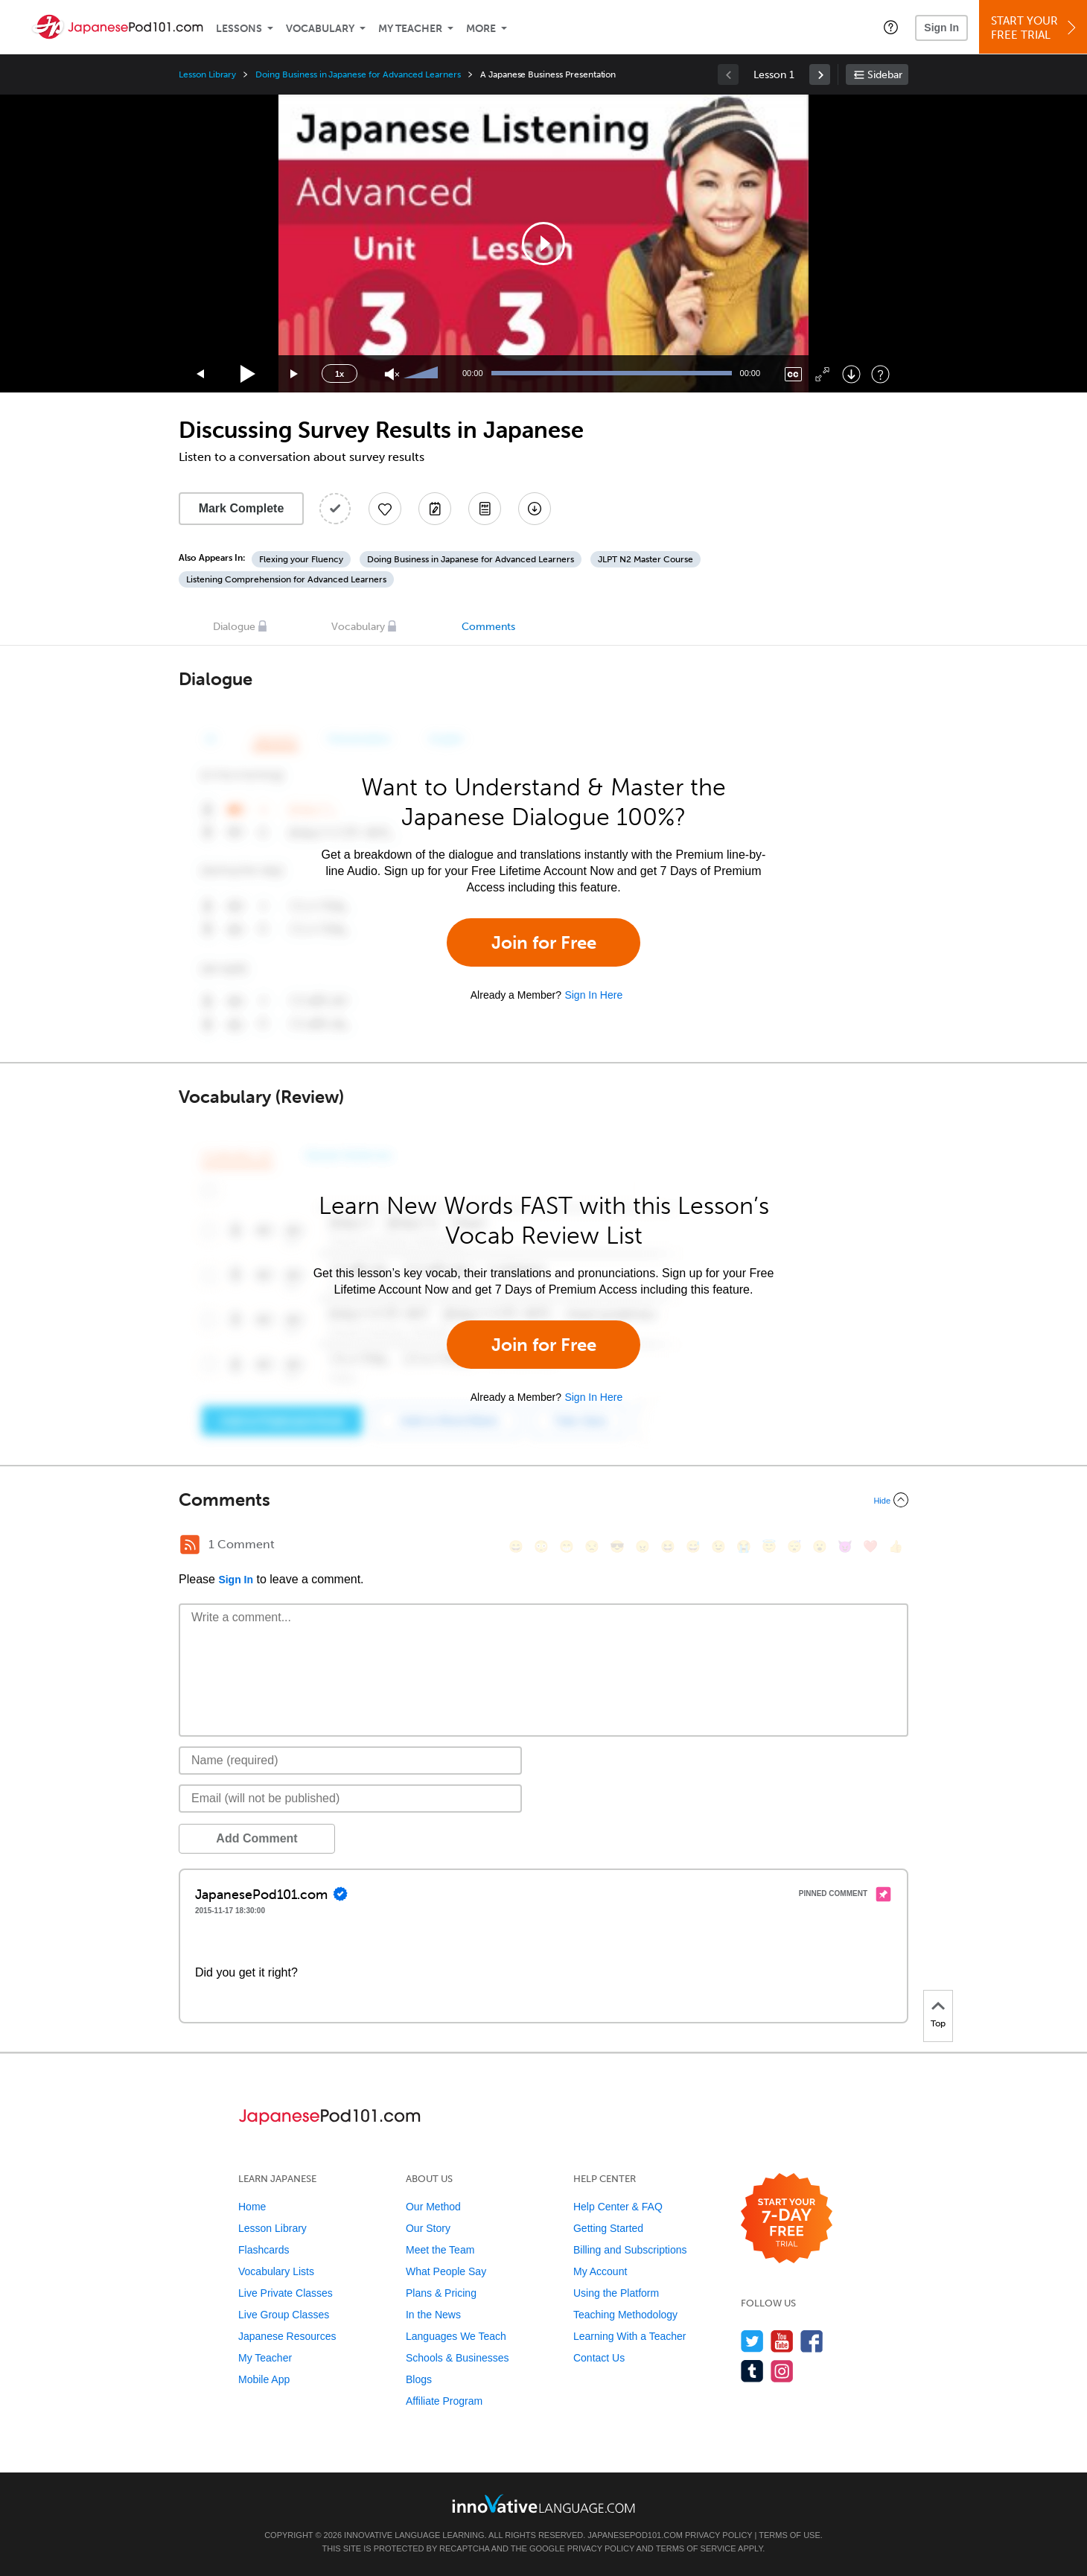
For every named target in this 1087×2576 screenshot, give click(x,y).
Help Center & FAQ (618, 2207)
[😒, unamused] (592, 1546)
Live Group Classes (283, 2315)
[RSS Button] (190, 1544)
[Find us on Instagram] (782, 2370)
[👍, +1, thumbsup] (895, 1546)
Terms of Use (789, 2535)
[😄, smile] (516, 1546)
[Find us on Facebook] (811, 2341)
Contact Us (599, 2358)
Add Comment (256, 1838)
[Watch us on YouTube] (782, 2341)
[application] (543, 243)
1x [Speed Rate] (339, 373)
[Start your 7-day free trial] (786, 2219)
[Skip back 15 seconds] (201, 374)
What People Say (446, 2271)
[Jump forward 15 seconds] (294, 374)
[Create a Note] (434, 508)
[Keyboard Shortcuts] (880, 374)
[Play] (248, 374)
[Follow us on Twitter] (752, 2341)
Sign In (941, 28)
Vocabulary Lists (276, 2271)
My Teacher (410, 28)
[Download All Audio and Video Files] (534, 508)
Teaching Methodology (625, 2315)
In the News (433, 2315)
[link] (819, 74)
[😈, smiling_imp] (845, 1546)
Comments (488, 626)
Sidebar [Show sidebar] (884, 75)
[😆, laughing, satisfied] (667, 1546)
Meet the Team (440, 2250)
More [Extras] (481, 28)
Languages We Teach (456, 2336)
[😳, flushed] (541, 1546)
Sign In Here (593, 995)
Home (252, 2207)
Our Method (433, 2207)
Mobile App (264, 2379)
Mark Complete (241, 508)
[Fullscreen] (822, 374)
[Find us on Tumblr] (752, 2370)
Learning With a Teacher (629, 2336)
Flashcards (263, 2250)
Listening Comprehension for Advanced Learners (286, 579)
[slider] (423, 373)
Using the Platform (616, 2293)
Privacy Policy (718, 2535)
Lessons (239, 28)
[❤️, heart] (870, 1546)
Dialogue (234, 626)
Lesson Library (207, 74)
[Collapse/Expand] (543, 1500)
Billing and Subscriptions (630, 2250)
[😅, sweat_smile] (693, 1546)
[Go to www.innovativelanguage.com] (543, 2503)
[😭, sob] (743, 1546)
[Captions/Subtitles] (793, 374)
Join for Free (543, 942)
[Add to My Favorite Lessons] (385, 508)
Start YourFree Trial (1035, 28)
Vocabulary (320, 28)
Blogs (419, 2379)
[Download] (851, 374)
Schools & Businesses (457, 2358)
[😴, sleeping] (794, 1546)
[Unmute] (392, 374)
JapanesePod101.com (635, 2535)
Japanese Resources (287, 2336)
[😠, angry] (642, 1546)
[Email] (350, 1798)
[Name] (350, 1760)
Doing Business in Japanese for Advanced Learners (358, 74)
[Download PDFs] (484, 508)
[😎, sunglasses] (617, 1546)
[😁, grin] (566, 1546)
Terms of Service (696, 2548)
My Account (600, 2271)
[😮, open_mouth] (819, 1546)
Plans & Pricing (441, 2293)
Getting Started (608, 2228)
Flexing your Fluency (301, 559)
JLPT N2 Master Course (645, 559)
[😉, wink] (718, 1546)
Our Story (428, 2228)
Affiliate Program (444, 2401)
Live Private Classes (285, 2293)
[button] (891, 27)
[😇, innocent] (769, 1546)
